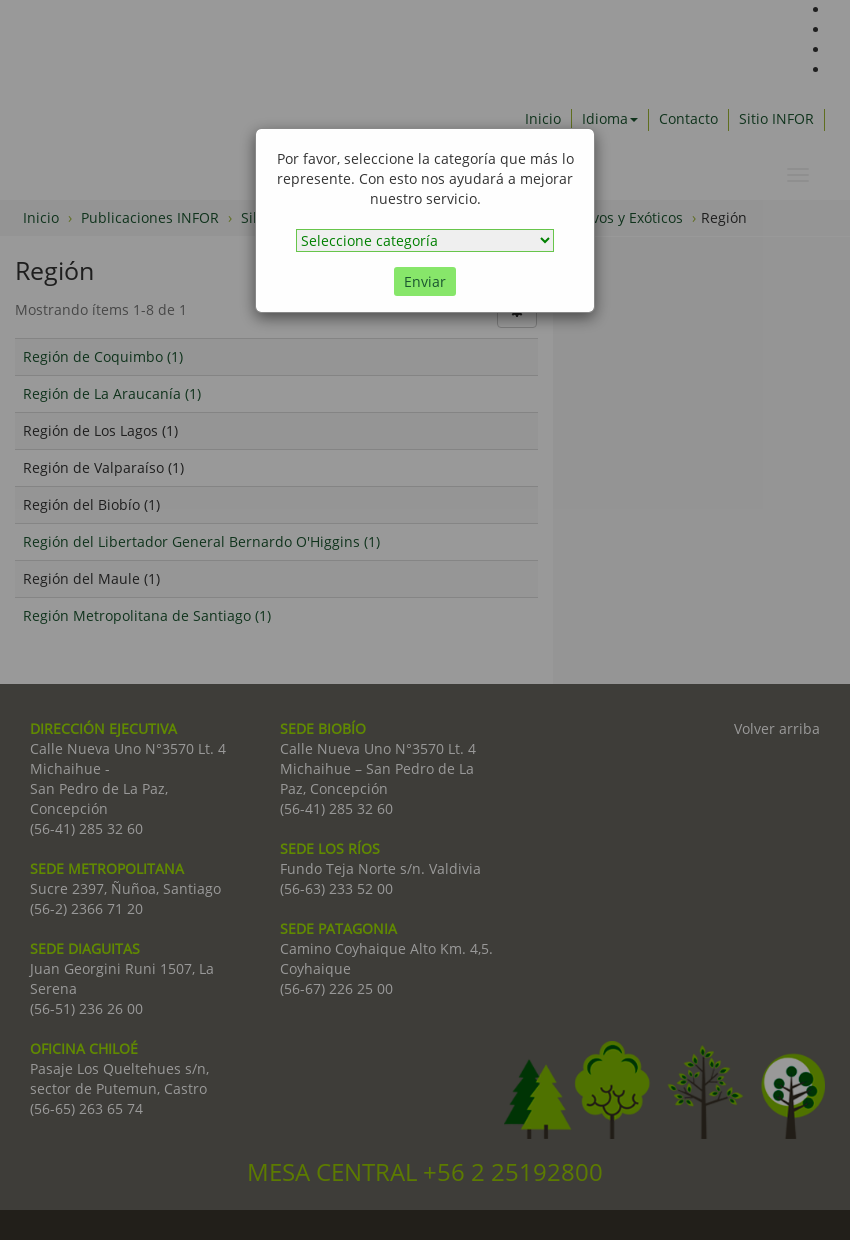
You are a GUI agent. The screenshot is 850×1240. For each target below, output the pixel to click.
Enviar (425, 281)
